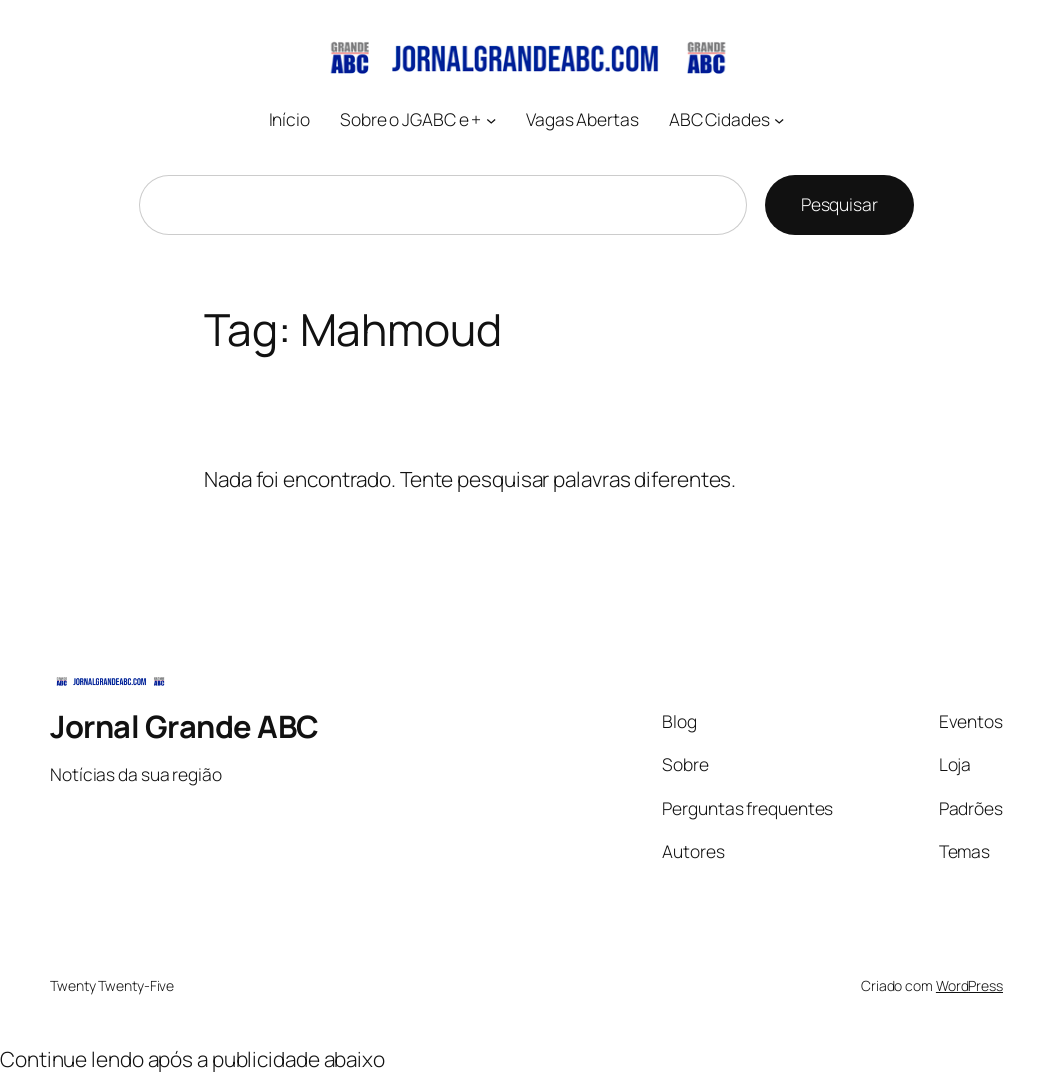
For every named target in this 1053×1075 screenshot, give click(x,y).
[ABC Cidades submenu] (779, 120)
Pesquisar (839, 204)
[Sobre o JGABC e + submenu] (491, 120)
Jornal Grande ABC (184, 726)
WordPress (969, 985)
